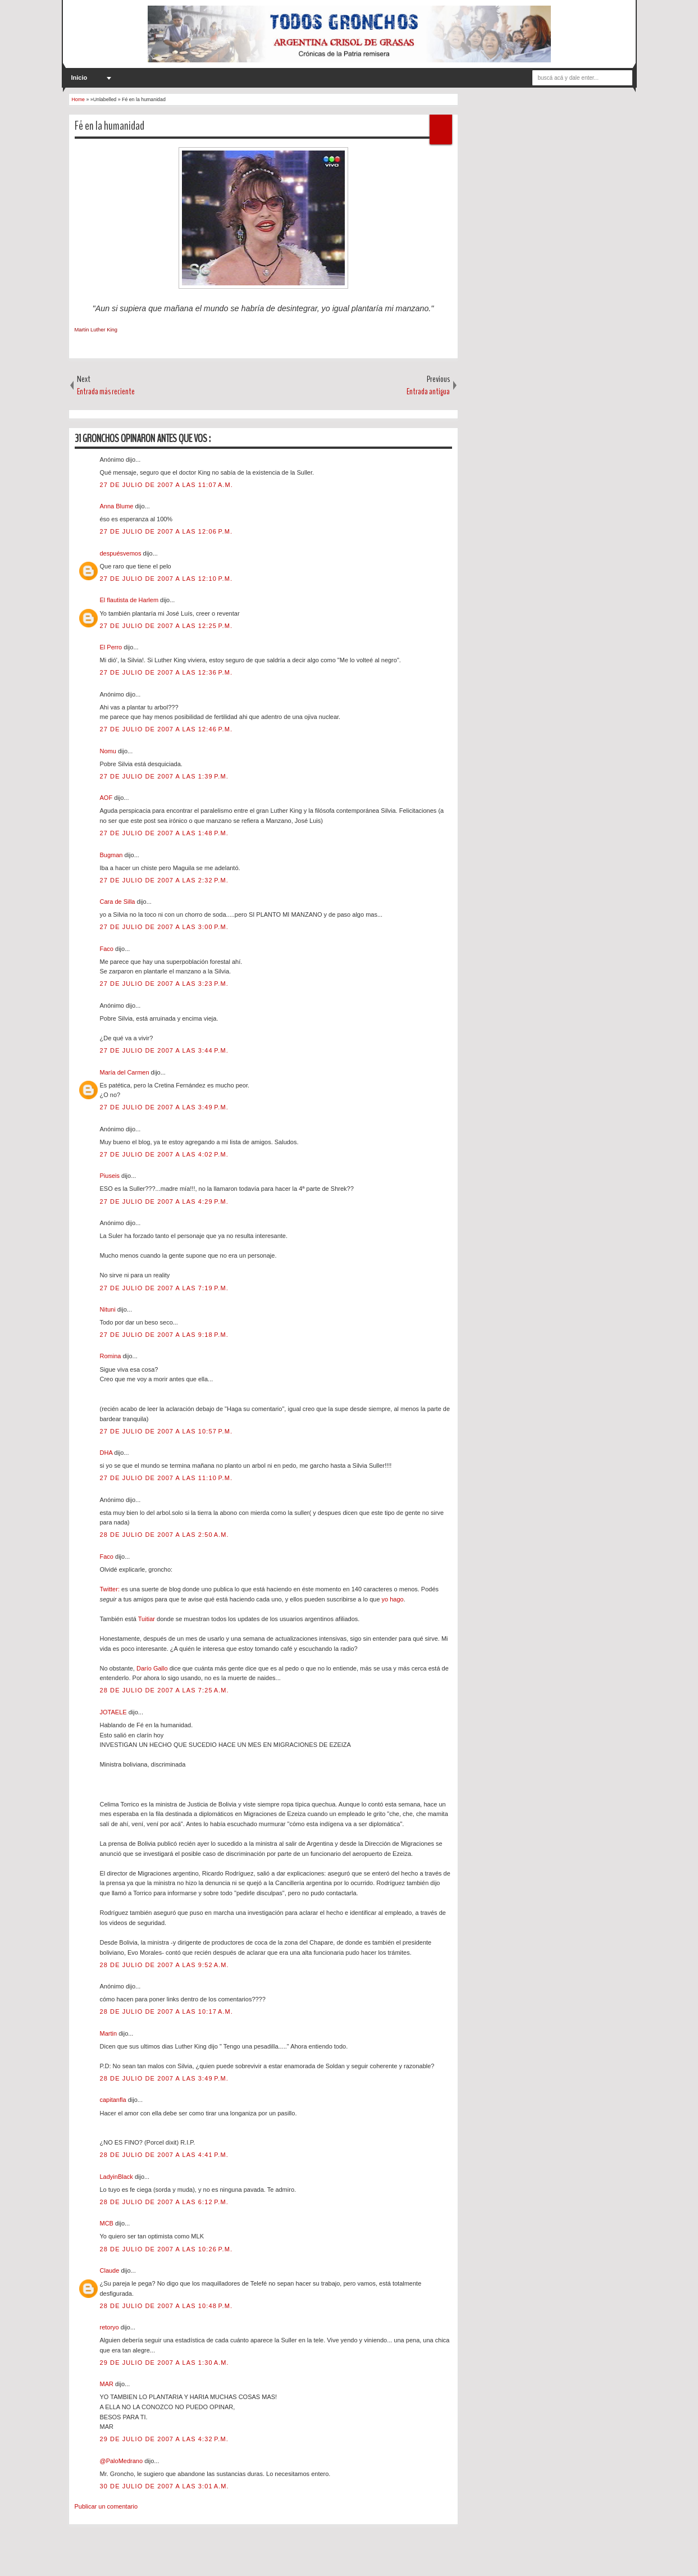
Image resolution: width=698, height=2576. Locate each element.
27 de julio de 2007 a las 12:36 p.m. (166, 672)
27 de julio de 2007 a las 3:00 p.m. (164, 926)
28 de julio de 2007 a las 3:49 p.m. (164, 2078)
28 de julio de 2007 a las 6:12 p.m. (164, 2202)
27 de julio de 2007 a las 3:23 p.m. (164, 983)
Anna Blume (117, 506)
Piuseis (111, 1175)
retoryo (110, 2327)
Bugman (112, 855)
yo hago (393, 1599)
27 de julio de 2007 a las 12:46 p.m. (166, 729)
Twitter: (110, 1589)
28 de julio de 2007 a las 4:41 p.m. (164, 2154)
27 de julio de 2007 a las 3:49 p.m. (164, 1107)
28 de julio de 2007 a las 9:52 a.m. (164, 1964)
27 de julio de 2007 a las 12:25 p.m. (166, 625)
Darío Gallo (152, 1668)
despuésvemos (121, 553)
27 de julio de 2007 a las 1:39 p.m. (164, 776)
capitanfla (114, 2099)
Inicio (79, 77)
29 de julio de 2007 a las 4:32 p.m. (164, 2439)
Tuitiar (146, 1618)
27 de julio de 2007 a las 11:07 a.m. (166, 484)
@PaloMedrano (122, 2460)
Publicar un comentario (106, 2506)
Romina (111, 1356)
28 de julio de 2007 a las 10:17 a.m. (166, 2011)
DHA (107, 1452)
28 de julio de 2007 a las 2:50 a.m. (164, 1534)
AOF (107, 797)
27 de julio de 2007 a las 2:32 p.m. (164, 880)
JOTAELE (114, 1712)
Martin (109, 2033)
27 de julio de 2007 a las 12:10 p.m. (166, 578)
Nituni (108, 1309)
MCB (108, 2223)
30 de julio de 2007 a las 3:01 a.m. (164, 2486)
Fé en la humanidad (109, 125)
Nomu (109, 751)
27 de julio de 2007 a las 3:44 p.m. (164, 1050)
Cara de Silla (118, 901)
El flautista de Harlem (130, 600)
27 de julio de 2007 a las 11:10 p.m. (166, 1477)
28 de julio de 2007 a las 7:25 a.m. (164, 1690)
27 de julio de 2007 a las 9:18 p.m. (164, 1334)
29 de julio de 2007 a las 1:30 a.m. (164, 2362)
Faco (108, 948)
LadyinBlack (117, 2176)
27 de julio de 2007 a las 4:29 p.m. (164, 1201)
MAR (108, 2384)
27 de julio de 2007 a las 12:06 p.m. (166, 531)
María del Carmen (125, 1072)
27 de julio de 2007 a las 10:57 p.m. (166, 1431)
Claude (110, 2270)
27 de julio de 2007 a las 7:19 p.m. (164, 1288)
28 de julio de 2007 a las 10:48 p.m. (166, 2305)
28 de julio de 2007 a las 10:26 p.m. (166, 2249)
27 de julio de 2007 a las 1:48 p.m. (164, 833)
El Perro (112, 647)
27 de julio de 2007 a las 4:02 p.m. (164, 1154)
